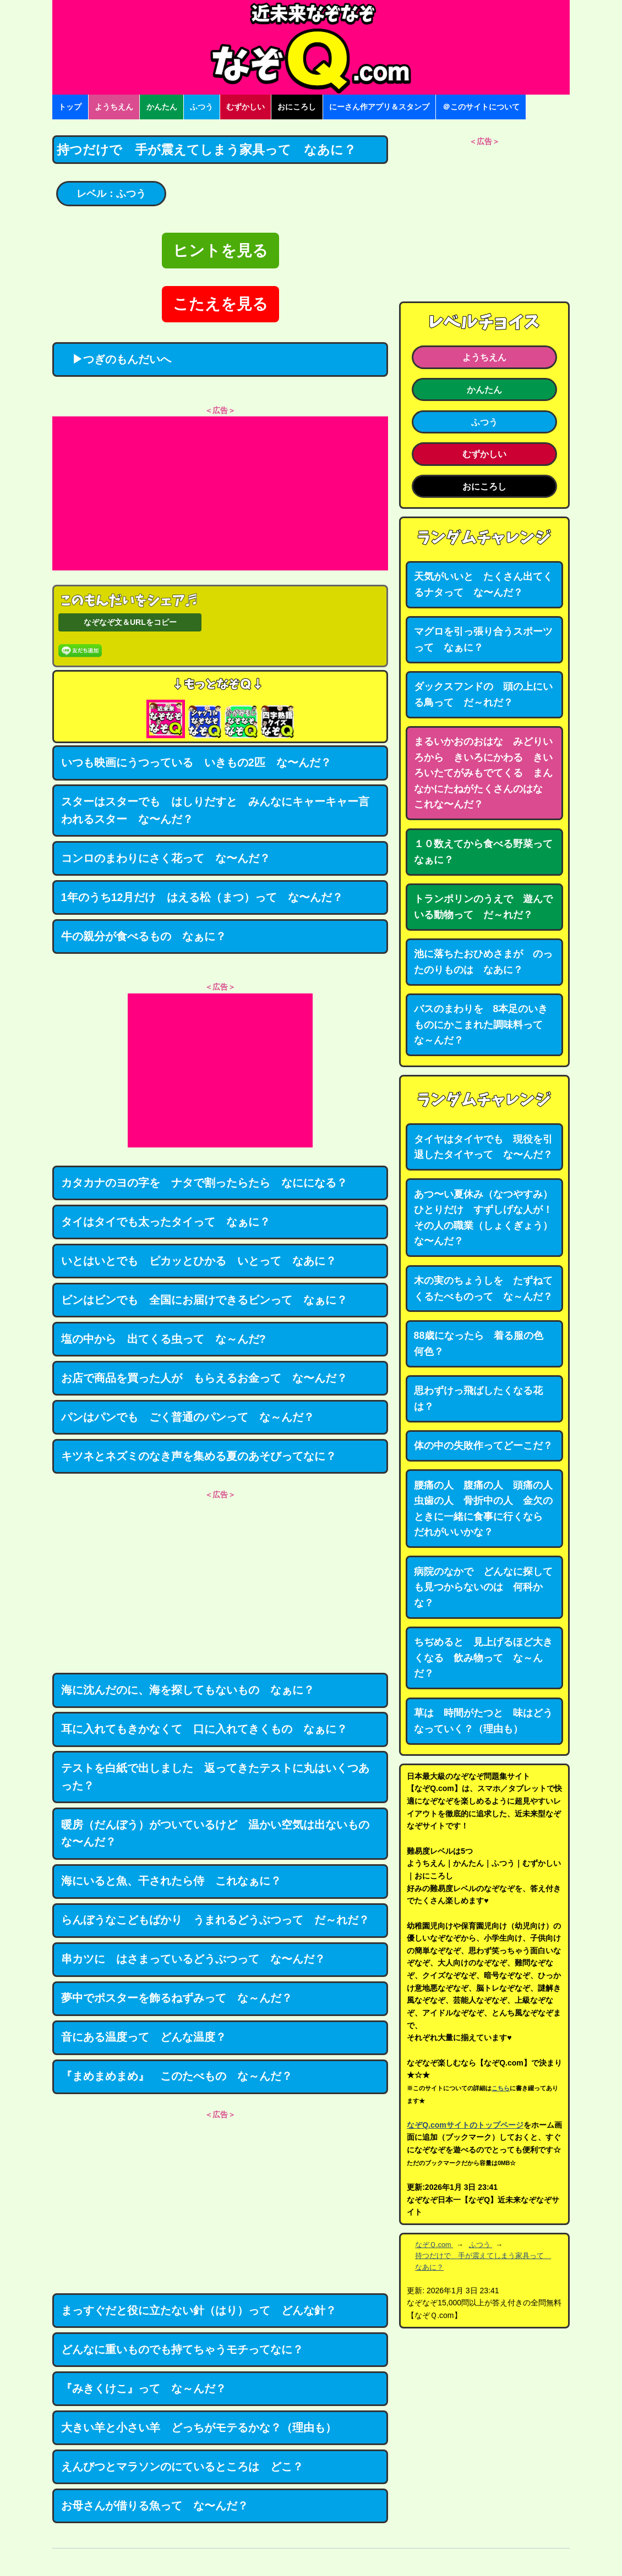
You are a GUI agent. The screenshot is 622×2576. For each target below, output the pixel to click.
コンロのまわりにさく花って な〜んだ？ (165, 858)
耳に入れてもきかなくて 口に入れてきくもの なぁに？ (204, 1729)
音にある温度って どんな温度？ (143, 2037)
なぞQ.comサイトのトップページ (465, 2125)
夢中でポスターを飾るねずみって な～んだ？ (176, 1998)
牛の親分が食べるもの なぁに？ (143, 936)
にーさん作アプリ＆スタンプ (379, 106)
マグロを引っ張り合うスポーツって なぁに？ (483, 639)
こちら (501, 2088)
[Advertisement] (220, 493)
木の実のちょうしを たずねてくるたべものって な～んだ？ (483, 1288)
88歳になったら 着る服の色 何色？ (484, 1343)
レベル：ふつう (111, 193)
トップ (69, 106)
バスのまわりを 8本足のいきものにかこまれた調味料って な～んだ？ (483, 1024)
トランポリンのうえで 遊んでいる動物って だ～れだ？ (483, 906)
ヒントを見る (220, 250)
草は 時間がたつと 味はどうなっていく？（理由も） (483, 1720)
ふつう (201, 106)
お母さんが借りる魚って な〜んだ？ (154, 2506)
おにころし (296, 106)
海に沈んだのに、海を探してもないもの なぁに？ (187, 1690)
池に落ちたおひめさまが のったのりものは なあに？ (483, 961)
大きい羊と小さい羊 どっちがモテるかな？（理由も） (198, 2427)
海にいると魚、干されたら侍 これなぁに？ (171, 1881)
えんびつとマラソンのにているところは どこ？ (182, 2466)
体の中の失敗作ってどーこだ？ (483, 1445)
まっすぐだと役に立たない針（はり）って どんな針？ (198, 2310)
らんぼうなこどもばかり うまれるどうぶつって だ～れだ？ (215, 1920)
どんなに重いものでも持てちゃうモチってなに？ (182, 2349)
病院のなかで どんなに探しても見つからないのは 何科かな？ (483, 1587)
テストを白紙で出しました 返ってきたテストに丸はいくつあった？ (215, 1777)
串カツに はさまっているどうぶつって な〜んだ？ (193, 1959)
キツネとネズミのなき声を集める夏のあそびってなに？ (198, 1456)
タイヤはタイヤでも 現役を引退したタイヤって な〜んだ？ (483, 1147)
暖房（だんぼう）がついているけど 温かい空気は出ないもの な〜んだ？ (220, 1833)
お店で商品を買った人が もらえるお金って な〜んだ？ (204, 1378)
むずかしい (245, 106)
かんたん (161, 106)
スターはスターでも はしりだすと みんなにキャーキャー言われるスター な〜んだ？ (215, 810)
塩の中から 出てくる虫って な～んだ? (163, 1339)
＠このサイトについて (481, 106)
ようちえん (114, 106)
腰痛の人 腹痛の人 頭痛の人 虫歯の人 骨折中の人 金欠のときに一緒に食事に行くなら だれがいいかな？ (488, 1509)
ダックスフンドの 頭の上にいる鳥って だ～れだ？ (483, 694)
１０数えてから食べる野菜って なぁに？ (488, 851)
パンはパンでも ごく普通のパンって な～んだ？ (187, 1417)
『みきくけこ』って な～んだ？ (143, 2388)
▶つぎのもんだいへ (116, 359)
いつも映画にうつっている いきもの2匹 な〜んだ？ (196, 762)
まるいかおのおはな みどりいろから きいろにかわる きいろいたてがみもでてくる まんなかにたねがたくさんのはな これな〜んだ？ (483, 773)
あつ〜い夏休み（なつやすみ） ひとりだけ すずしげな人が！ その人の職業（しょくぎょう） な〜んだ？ (488, 1218)
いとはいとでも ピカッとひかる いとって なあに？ (198, 1261)
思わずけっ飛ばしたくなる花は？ (478, 1398)
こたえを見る (220, 303)
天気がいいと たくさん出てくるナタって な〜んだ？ (483, 584)
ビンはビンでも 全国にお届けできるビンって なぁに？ (204, 1300)
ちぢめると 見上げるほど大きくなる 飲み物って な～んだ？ (483, 1657)
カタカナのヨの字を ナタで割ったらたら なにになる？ (204, 1183)
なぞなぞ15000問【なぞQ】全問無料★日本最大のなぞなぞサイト (311, 47)
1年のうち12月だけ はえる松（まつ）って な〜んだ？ (202, 897)
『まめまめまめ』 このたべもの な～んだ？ (176, 2076)
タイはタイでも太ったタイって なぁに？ (165, 1222)
